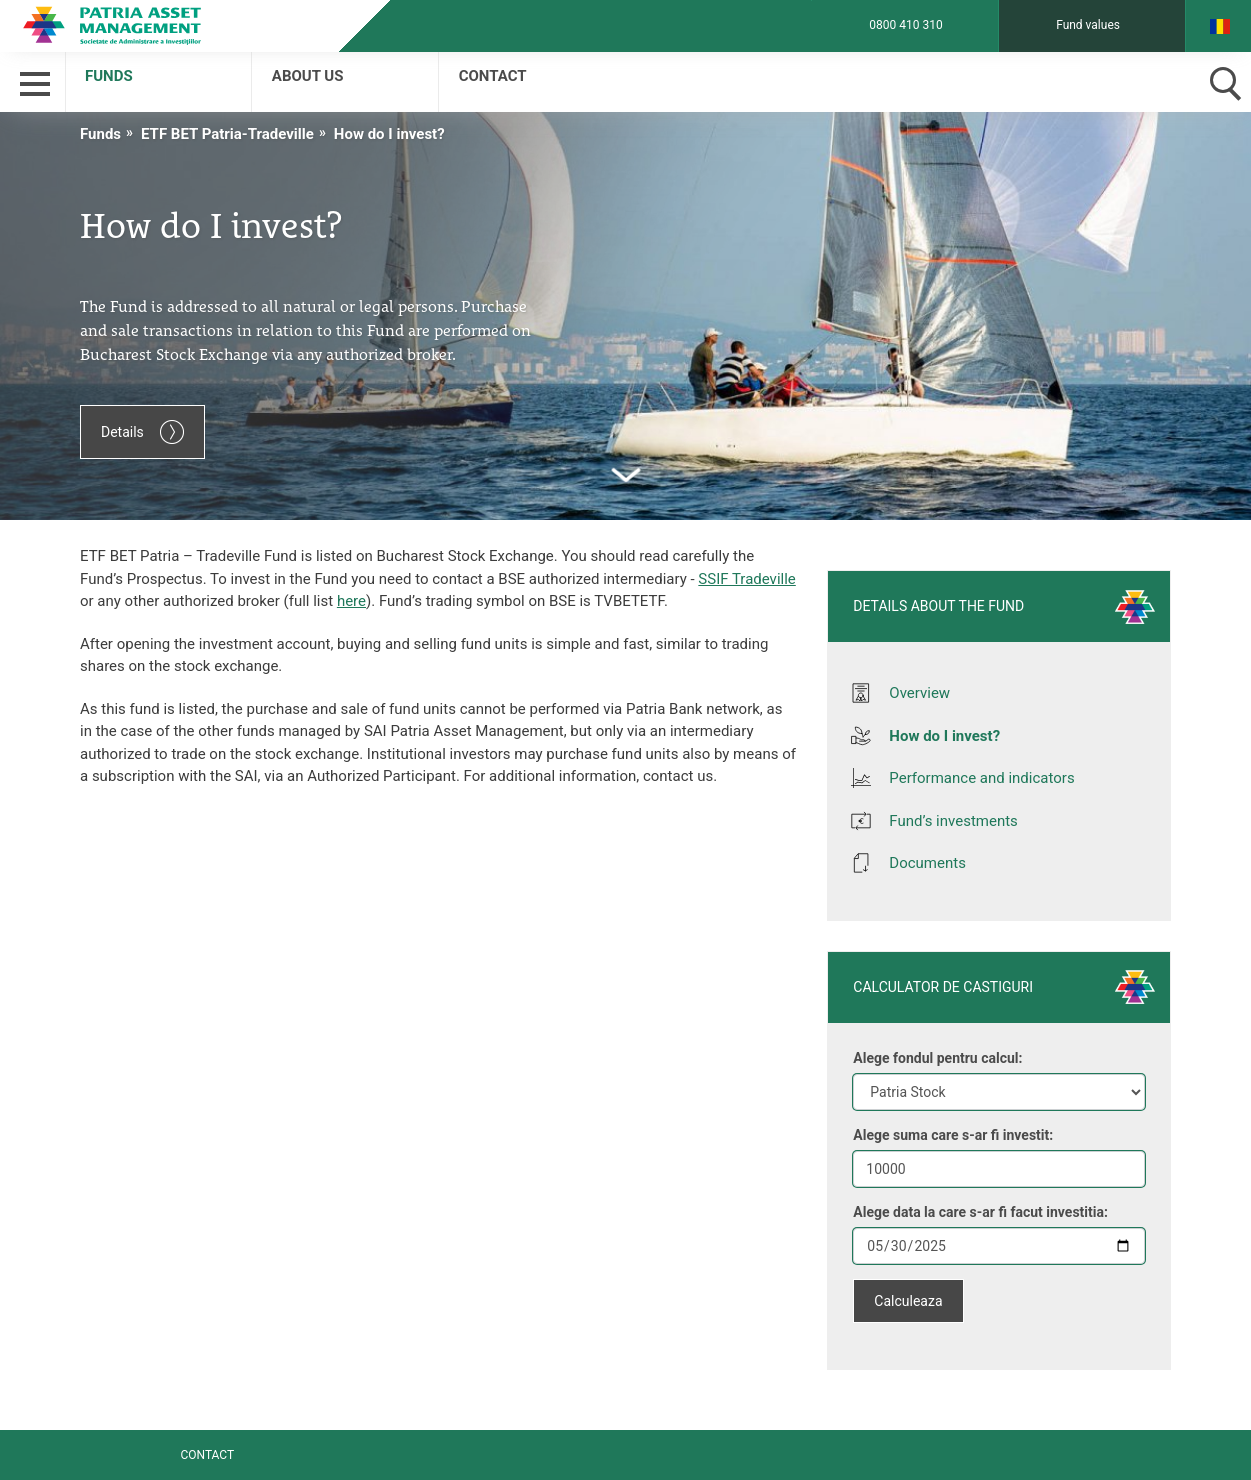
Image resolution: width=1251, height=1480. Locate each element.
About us (308, 76)
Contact (493, 76)
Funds (109, 76)
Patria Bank (128, 25)
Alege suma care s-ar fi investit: (953, 1135)
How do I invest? (389, 134)
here (351, 601)
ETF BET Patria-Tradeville (227, 134)
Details (142, 432)
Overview (919, 693)
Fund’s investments (953, 821)
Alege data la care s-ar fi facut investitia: (980, 1212)
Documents (927, 863)
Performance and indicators (981, 778)
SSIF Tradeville (746, 579)
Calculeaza (908, 1301)
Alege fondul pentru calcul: (937, 1058)
